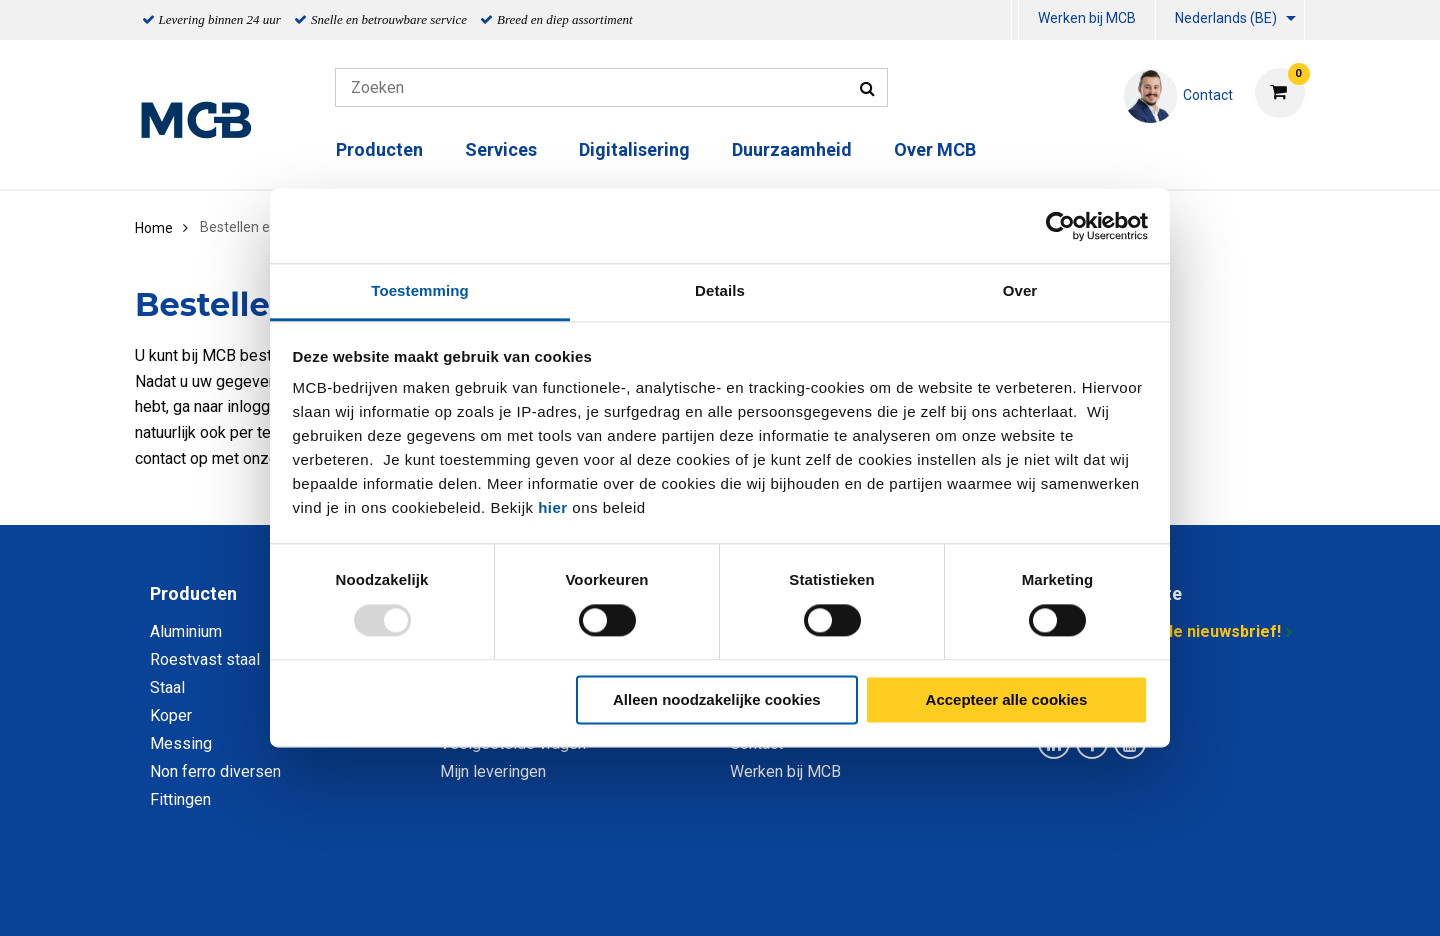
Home (154, 228)
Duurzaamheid (792, 149)
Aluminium (186, 631)
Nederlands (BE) (1226, 18)
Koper (171, 715)
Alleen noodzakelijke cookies (717, 699)
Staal (167, 687)
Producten (379, 149)
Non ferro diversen (215, 771)
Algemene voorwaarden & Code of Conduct (746, 898)
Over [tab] (1020, 290)
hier (553, 507)
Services (501, 149)
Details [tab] (720, 290)
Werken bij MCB (1087, 18)
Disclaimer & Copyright (1004, 898)
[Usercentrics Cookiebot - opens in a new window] (1060, 226)
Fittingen (180, 799)
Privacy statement (504, 898)
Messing (181, 743)
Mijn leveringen (493, 771)
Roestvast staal (205, 659)
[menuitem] (1015, 20)
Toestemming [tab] (420, 290)
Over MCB (935, 149)
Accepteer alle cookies (1007, 699)
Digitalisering (634, 149)
